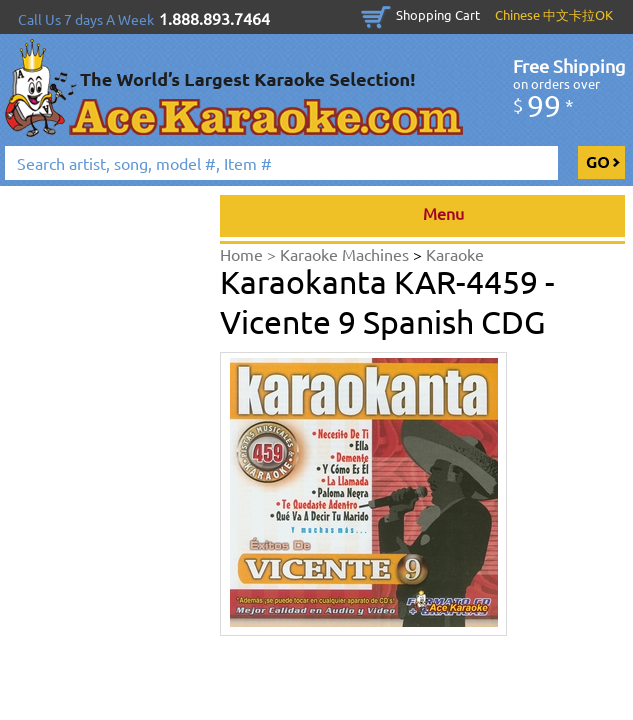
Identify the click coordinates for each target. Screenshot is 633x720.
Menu (422, 216)
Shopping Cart (438, 14)
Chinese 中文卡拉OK (554, 14)
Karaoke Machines (346, 254)
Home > (250, 254)
